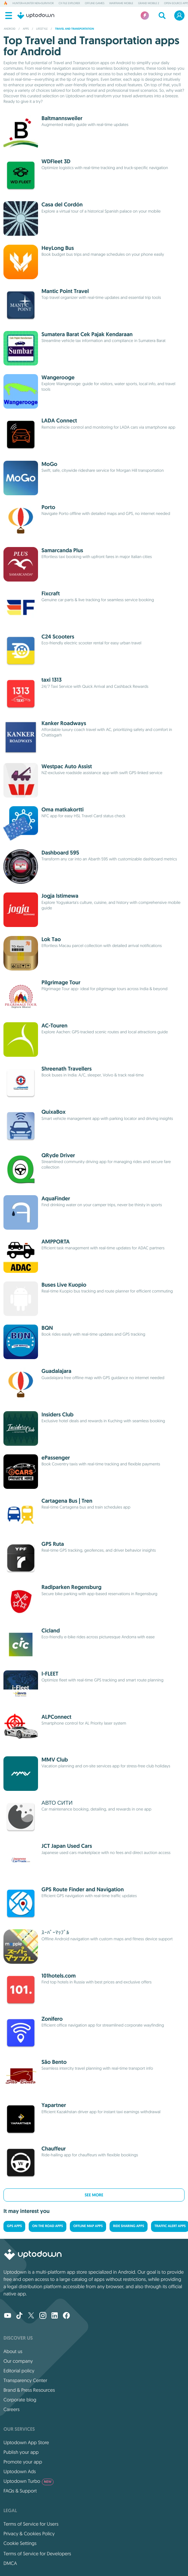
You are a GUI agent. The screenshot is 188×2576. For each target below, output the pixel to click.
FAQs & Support (20, 2491)
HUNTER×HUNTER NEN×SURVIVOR (33, 3)
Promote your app (22, 2462)
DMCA (10, 2563)
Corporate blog (19, 2400)
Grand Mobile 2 (148, 3)
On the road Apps (47, 2226)
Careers (11, 2409)
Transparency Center (25, 2380)
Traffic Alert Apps (170, 2226)
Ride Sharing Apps (128, 2226)
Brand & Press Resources (29, 2390)
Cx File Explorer (69, 3)
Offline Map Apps (88, 2226)
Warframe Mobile (121, 3)
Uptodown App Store (26, 2442)
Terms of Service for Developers (37, 2553)
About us (12, 2351)
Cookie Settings (20, 2543)
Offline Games (94, 3)
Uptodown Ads (19, 2471)
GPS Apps (14, 2226)
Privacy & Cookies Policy (29, 2533)
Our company (18, 2361)
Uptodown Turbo (28, 2481)
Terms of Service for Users (30, 2524)
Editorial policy (18, 2371)
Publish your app (21, 2452)
